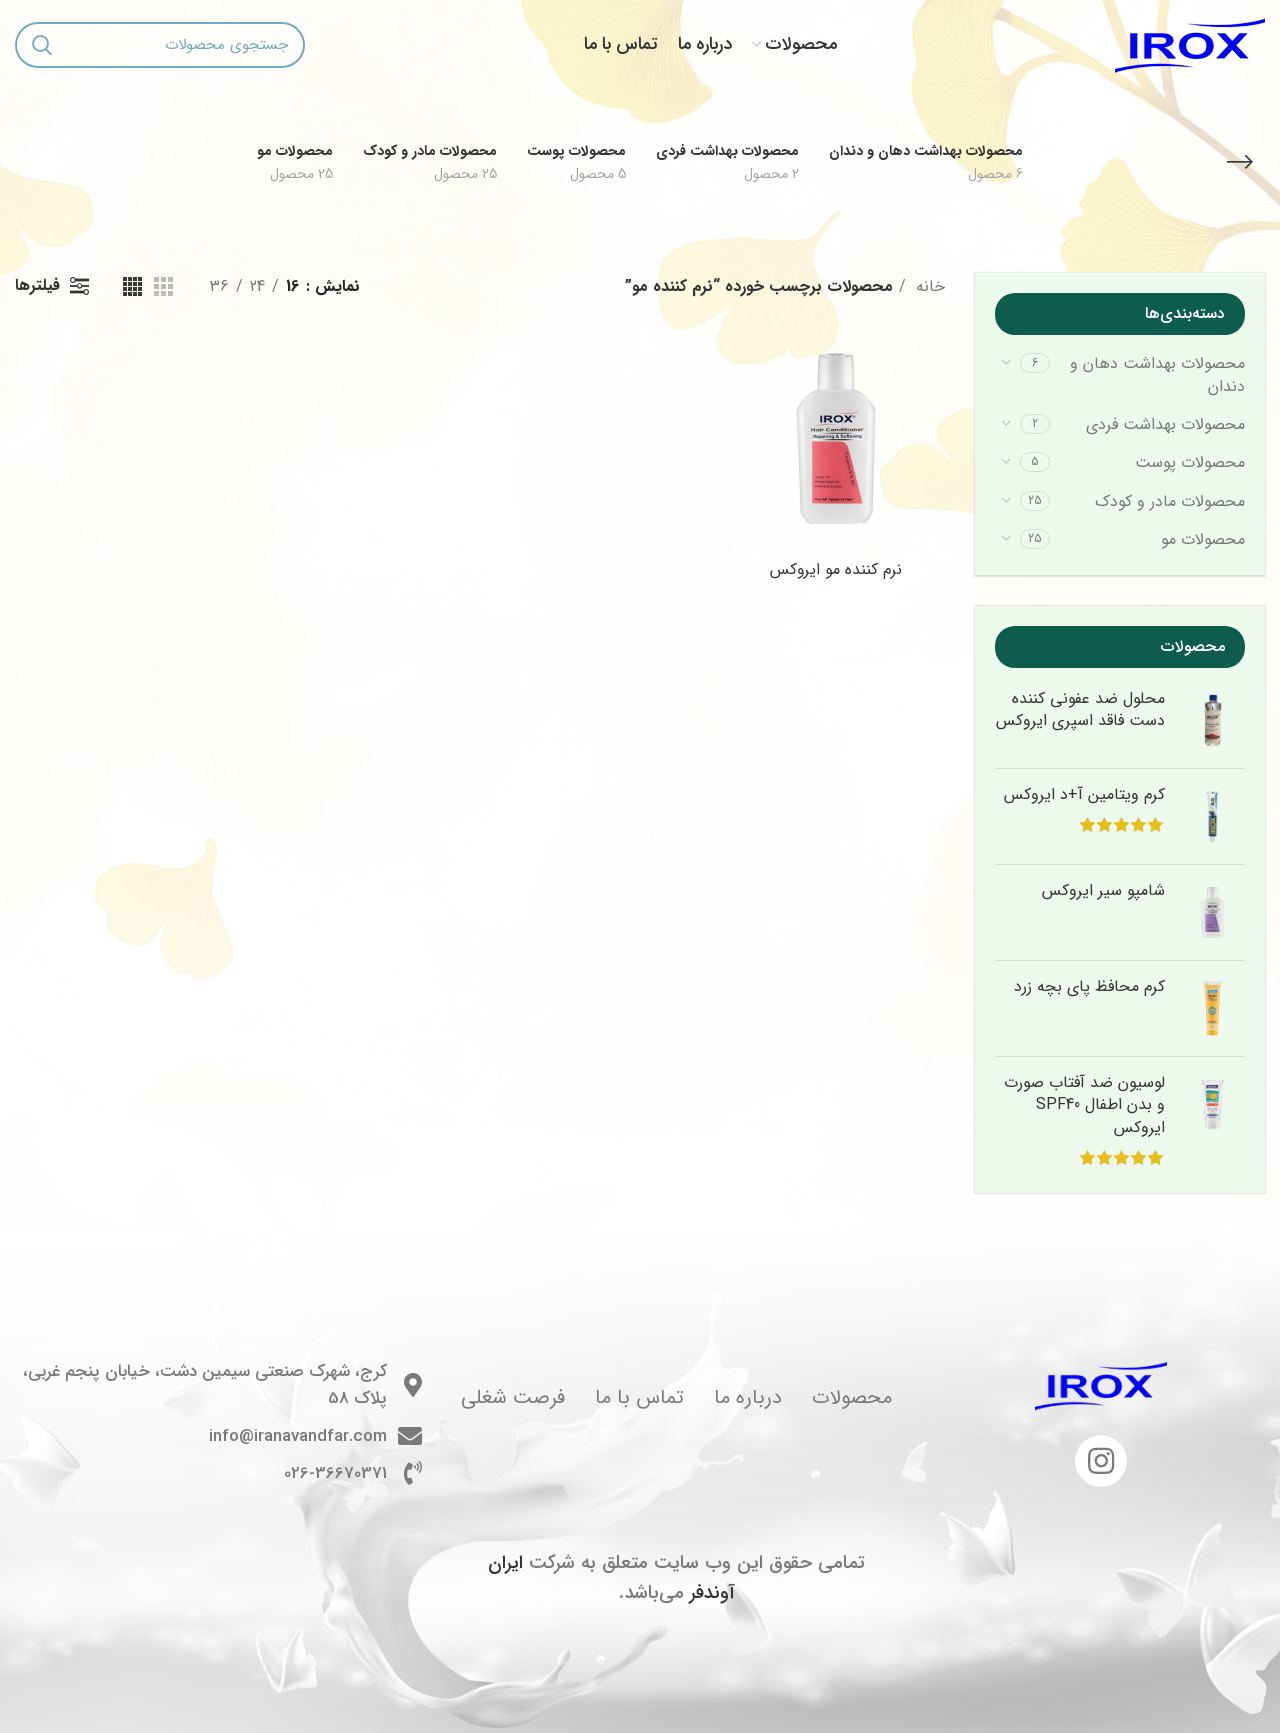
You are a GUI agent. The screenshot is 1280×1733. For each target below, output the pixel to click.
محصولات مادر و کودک (1170, 501)
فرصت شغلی (513, 1397)
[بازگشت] (1240, 162)
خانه (928, 286)
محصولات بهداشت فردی (1165, 424)
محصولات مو (1203, 539)
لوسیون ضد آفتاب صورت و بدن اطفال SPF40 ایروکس (1084, 1105)
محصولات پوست (1190, 462)
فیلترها (37, 285)
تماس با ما (639, 1397)
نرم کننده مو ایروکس (836, 569)
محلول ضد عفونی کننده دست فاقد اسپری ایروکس (1080, 710)
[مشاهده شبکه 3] (163, 286)
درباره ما (748, 1397)
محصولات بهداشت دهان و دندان (1157, 374)
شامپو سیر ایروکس (1103, 891)
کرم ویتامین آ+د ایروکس (1084, 795)
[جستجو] (160, 45)
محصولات (852, 1397)
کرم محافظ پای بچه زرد (1089, 987)
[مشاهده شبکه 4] (132, 286)
